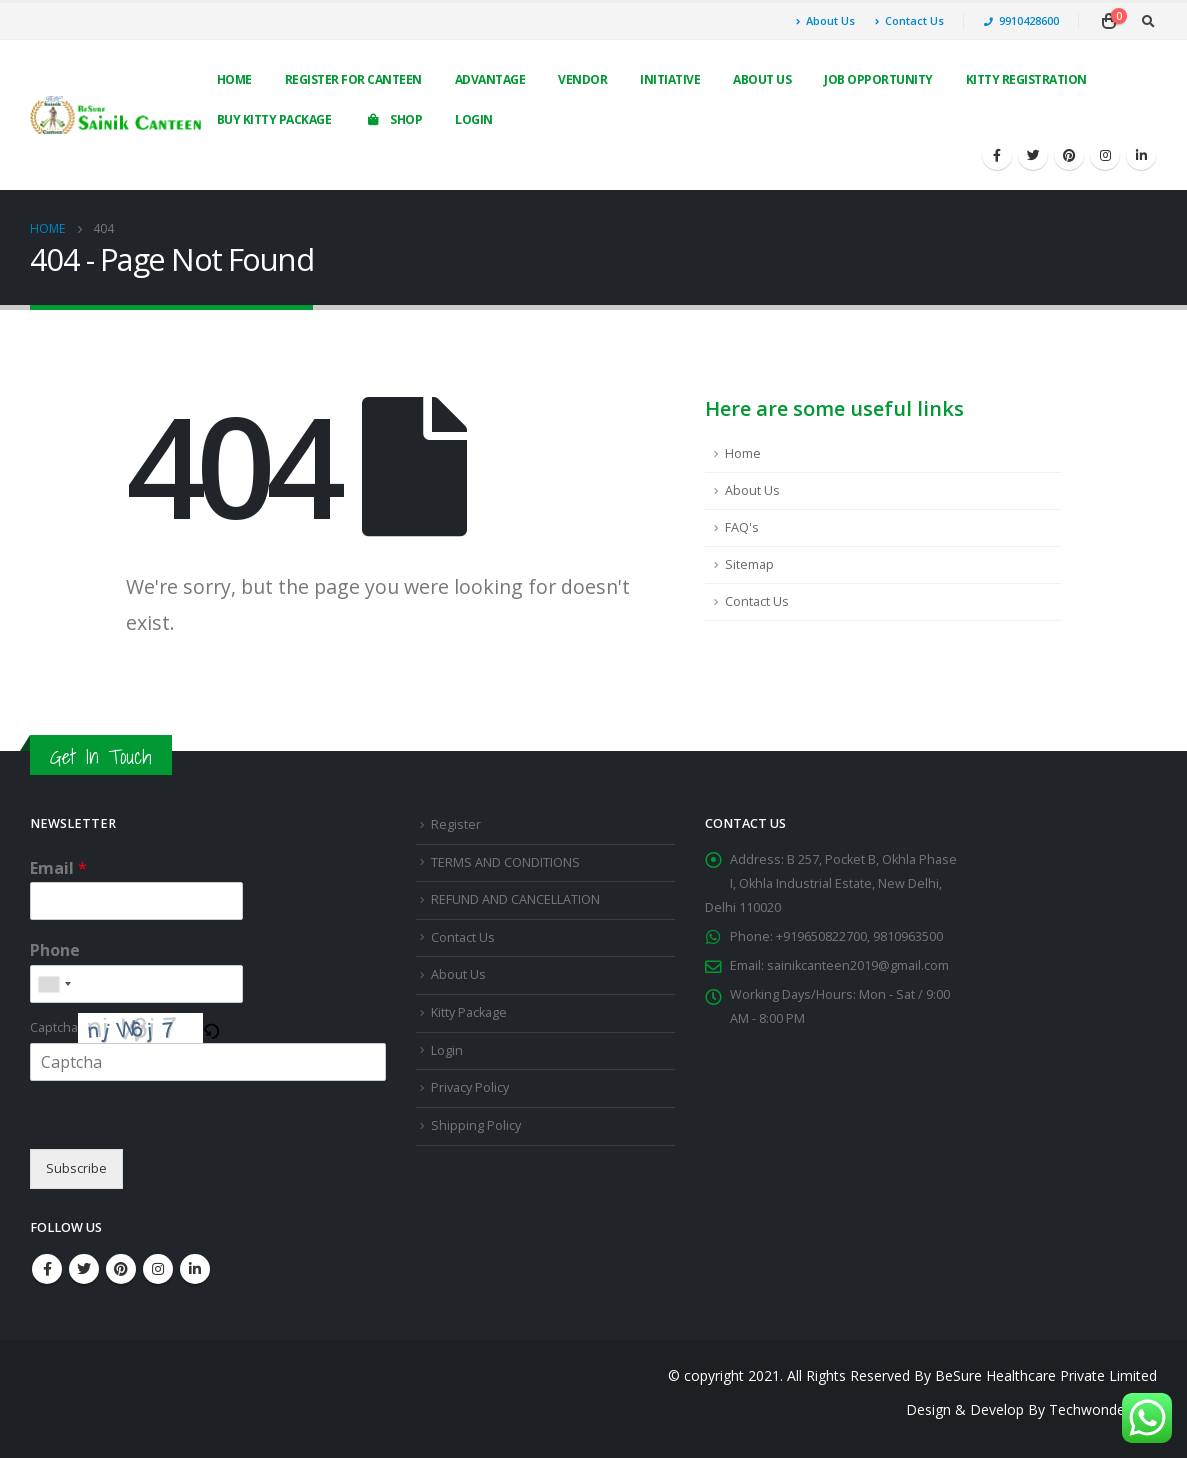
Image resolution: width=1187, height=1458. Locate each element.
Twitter (84, 1269)
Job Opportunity (878, 79)
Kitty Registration (1026, 79)
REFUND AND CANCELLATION (515, 899)
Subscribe (76, 1168)
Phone (55, 950)
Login (474, 119)
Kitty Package (469, 1012)
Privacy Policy (470, 1087)
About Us (825, 20)
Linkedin (195, 1269)
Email (58, 868)
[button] (211, 1028)
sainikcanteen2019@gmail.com (858, 965)
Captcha (54, 1027)
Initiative (670, 79)
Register (456, 824)
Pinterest (121, 1269)
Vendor (582, 79)
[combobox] (54, 984)
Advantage (490, 79)
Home (234, 79)
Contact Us (909, 20)
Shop (393, 119)
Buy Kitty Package (274, 119)
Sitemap (749, 564)
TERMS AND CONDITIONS (505, 862)
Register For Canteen (353, 79)
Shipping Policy (476, 1125)
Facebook (47, 1269)
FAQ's (742, 527)
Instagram (158, 1269)
